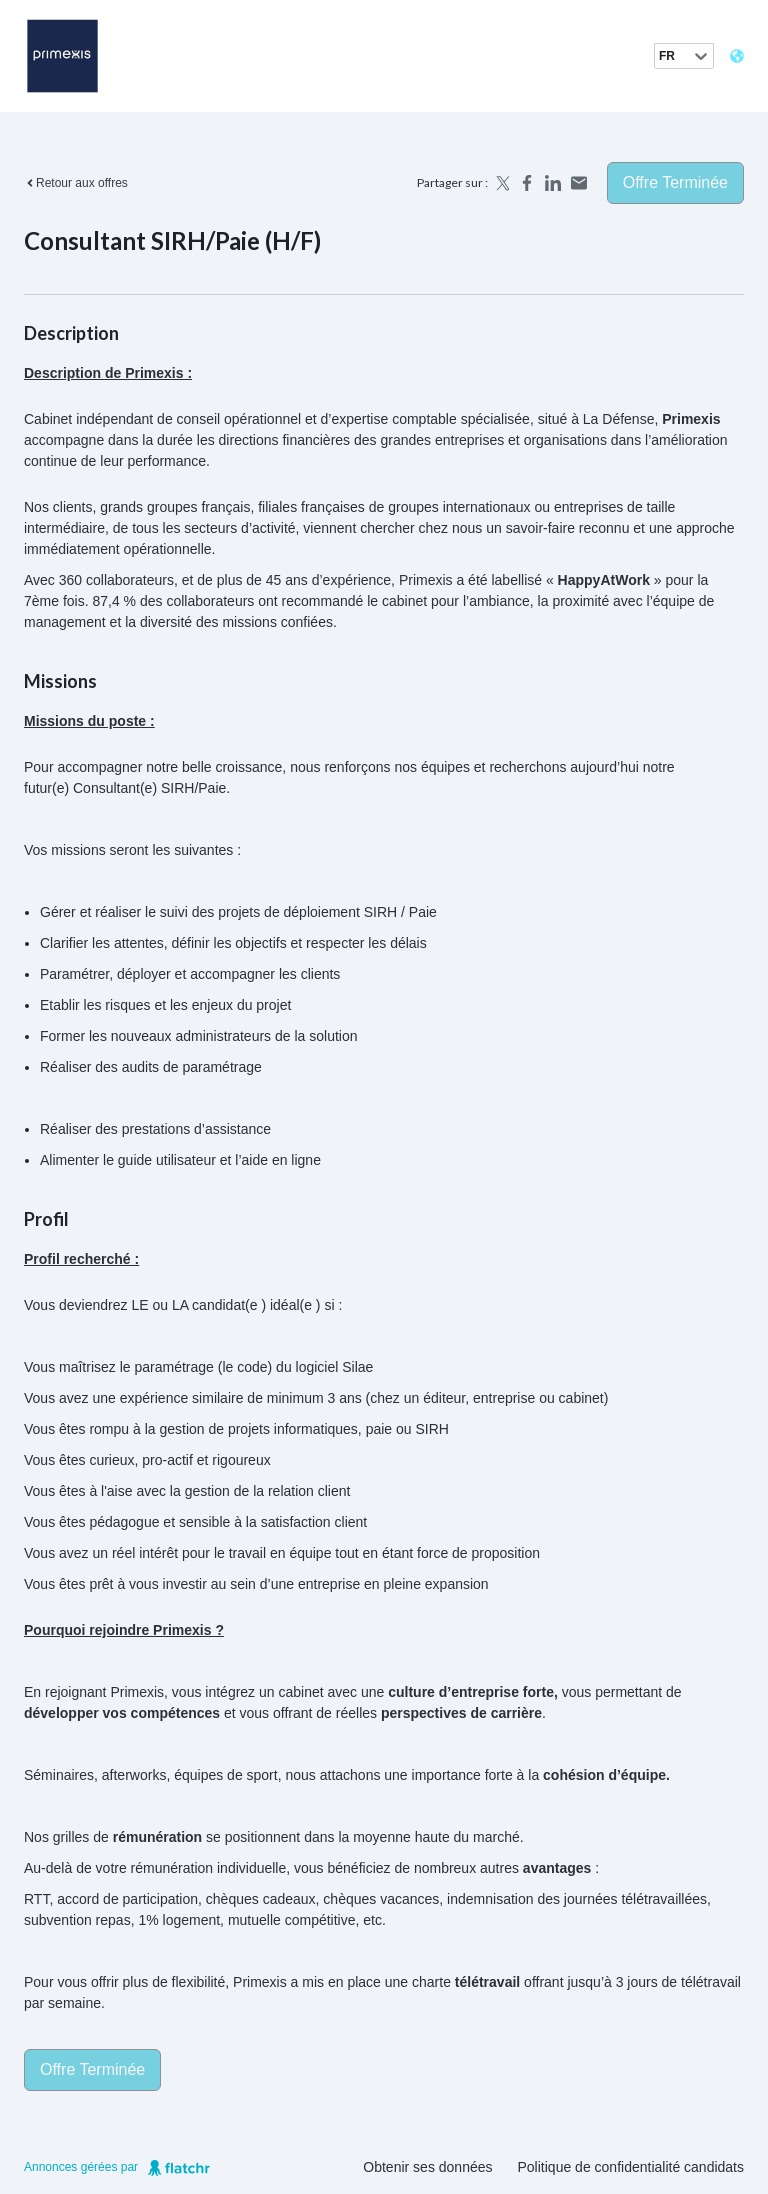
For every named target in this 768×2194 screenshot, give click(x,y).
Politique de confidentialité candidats (631, 2167)
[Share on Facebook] (527, 183)
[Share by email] (579, 183)
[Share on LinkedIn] (553, 183)
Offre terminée (675, 182)
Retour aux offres (76, 183)
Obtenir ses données (427, 2167)
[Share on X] (501, 183)
